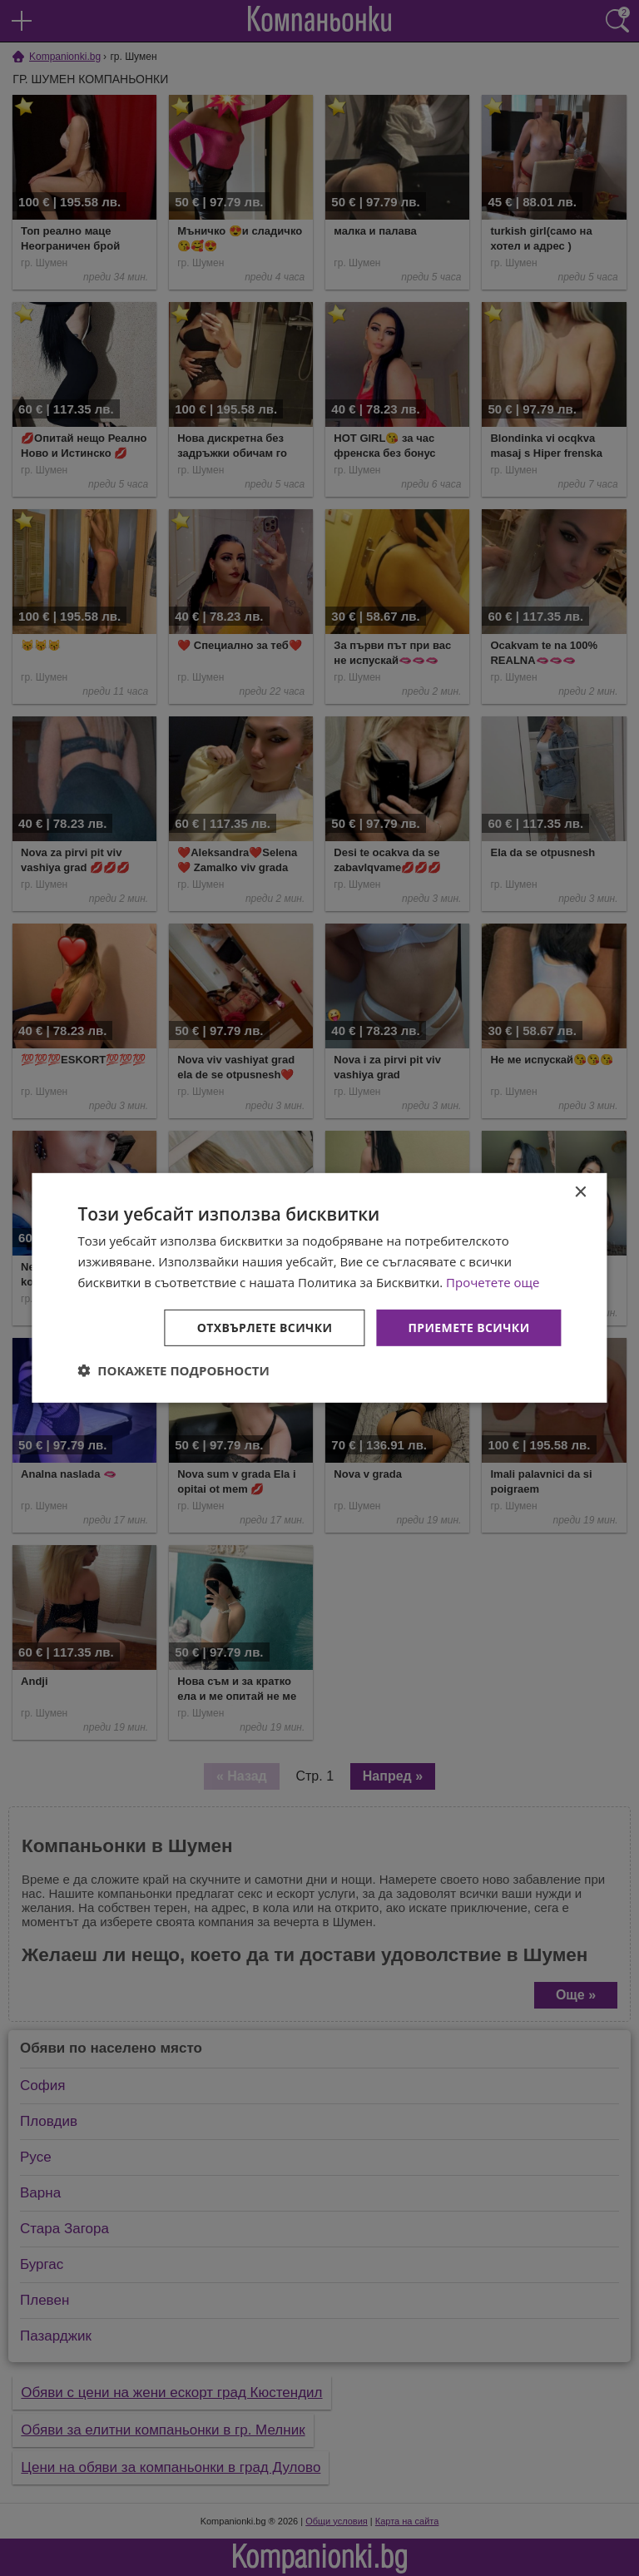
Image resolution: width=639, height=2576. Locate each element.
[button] (173, 1370)
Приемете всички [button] (468, 1327)
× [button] (580, 1192)
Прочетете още (492, 1282)
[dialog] (319, 1288)
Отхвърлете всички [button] (265, 1327)
